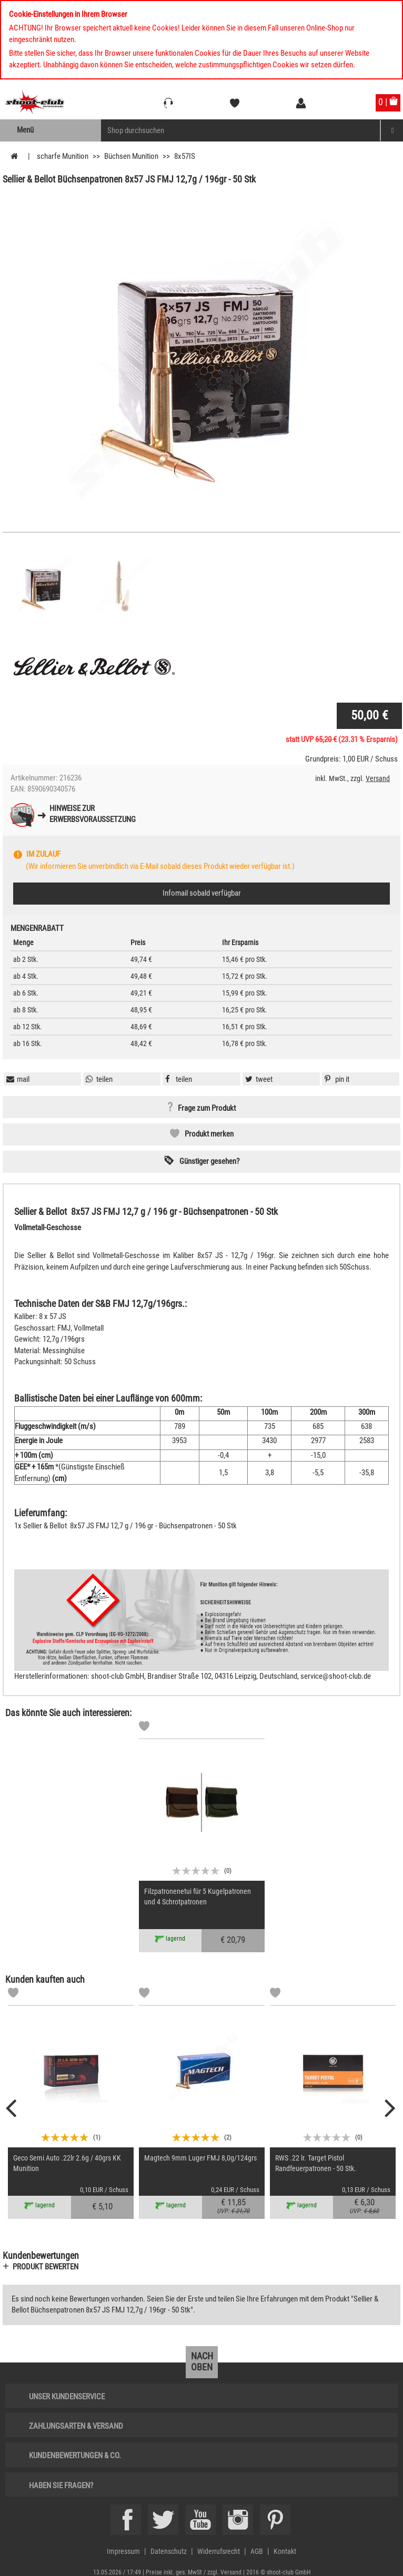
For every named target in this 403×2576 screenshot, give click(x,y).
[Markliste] (144, 1728)
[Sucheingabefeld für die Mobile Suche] (240, 130)
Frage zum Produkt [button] (207, 1108)
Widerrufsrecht (218, 2551)
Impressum (123, 2551)
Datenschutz (168, 2551)
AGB (256, 2551)
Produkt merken (209, 1134)
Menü (25, 130)
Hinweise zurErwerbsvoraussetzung (92, 814)
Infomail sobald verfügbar (202, 893)
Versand (378, 778)
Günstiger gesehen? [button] (209, 1161)
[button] (335, 1079)
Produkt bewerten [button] (45, 2266)
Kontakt (285, 2551)
